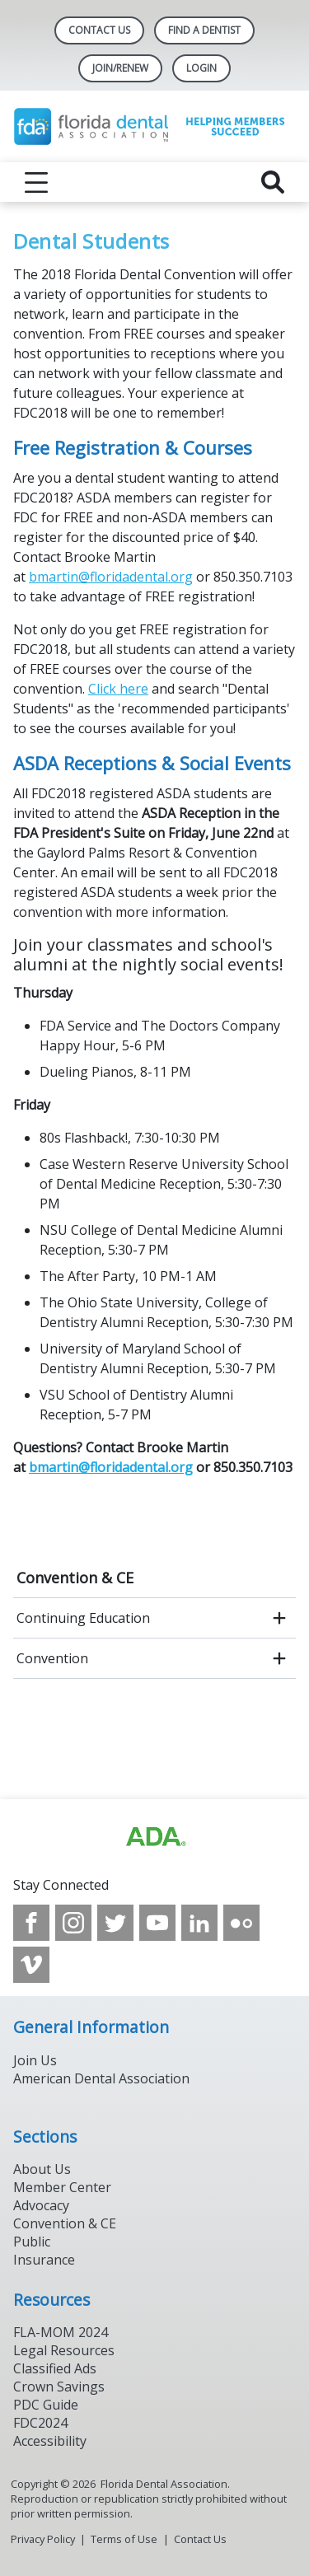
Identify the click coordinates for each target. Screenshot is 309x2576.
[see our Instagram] (73, 1923)
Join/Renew (120, 68)
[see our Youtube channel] (157, 1923)
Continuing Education (83, 1618)
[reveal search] (273, 182)
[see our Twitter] (115, 1923)
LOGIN (201, 68)
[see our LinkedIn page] (199, 1923)
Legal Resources (64, 2350)
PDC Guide (45, 2405)
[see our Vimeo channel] (31, 1965)
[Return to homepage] (154, 126)
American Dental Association (101, 2078)
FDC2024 (40, 2423)
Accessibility (50, 2441)
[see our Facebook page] (31, 1923)
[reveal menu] (36, 182)
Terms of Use (124, 2539)
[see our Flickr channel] (241, 1923)
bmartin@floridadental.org (111, 577)
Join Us (35, 2060)
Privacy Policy (43, 2539)
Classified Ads (54, 2368)
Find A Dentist (204, 30)
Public (31, 2241)
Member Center (62, 2187)
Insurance (44, 2260)
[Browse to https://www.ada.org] (155, 1837)
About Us (42, 2169)
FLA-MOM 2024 (60, 2332)
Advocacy (41, 2205)
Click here (118, 689)
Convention (52, 1658)
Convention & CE (74, 1577)
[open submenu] (279, 1618)
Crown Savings (59, 2386)
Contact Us (99, 30)
